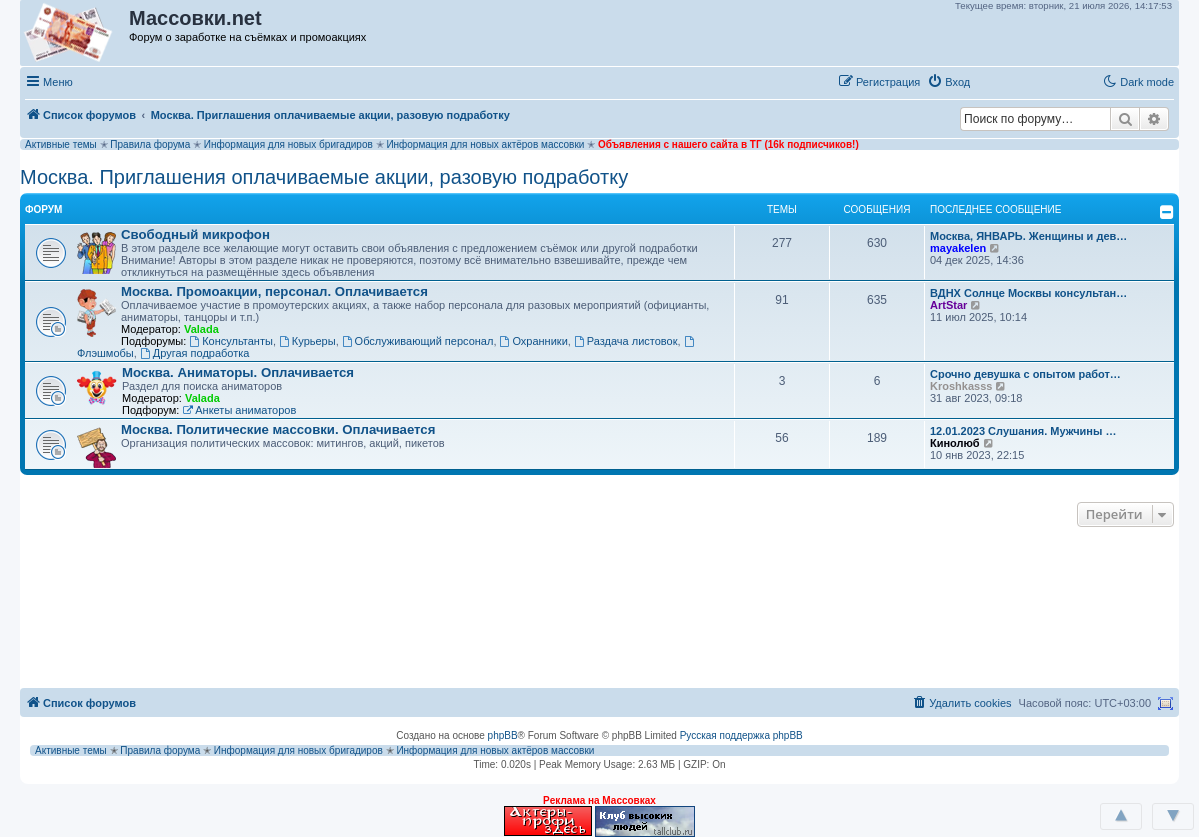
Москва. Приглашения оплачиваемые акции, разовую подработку (324, 177)
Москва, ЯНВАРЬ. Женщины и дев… (1028, 236)
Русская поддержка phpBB (741, 735)
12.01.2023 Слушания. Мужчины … (1023, 431)
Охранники (534, 341)
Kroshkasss (961, 386)
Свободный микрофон (195, 234)
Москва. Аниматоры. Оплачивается (238, 372)
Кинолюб (955, 443)
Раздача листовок (626, 341)
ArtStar (948, 305)
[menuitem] (948, 82)
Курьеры (307, 341)
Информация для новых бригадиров (288, 144)
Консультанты (231, 341)
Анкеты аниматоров (239, 410)
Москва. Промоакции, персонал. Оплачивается (274, 291)
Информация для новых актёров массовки (485, 144)
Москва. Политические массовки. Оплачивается (278, 429)
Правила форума (150, 144)
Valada (201, 329)
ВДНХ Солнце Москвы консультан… (1028, 293)
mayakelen (958, 248)
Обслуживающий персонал (418, 341)
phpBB (503, 735)
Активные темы (61, 144)
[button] (998, 81)
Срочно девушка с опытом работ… (1025, 374)
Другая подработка (195, 353)
